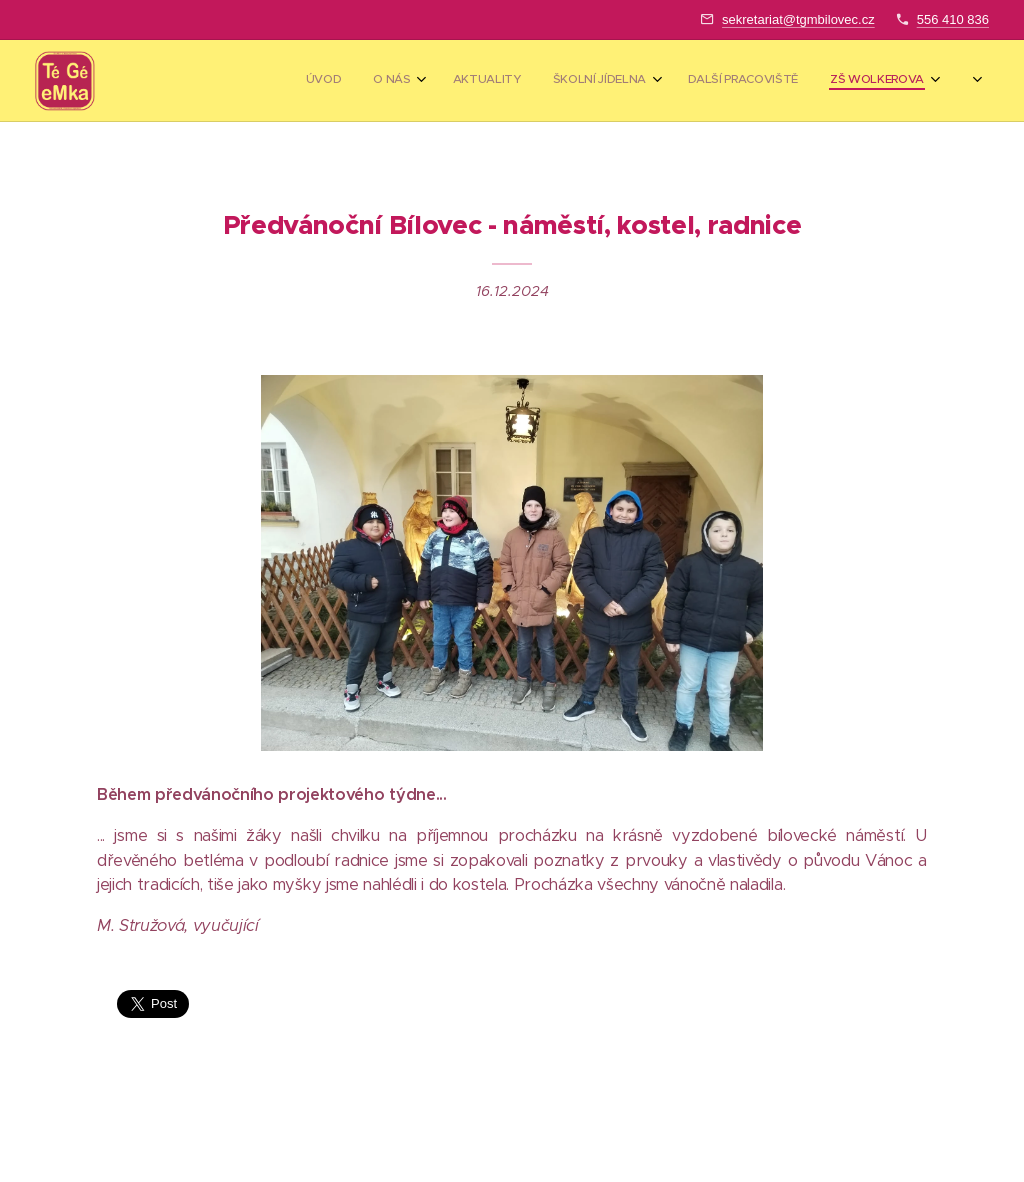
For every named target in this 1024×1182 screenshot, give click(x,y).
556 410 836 (953, 19)
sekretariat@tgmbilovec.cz (798, 19)
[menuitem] (688, 81)
